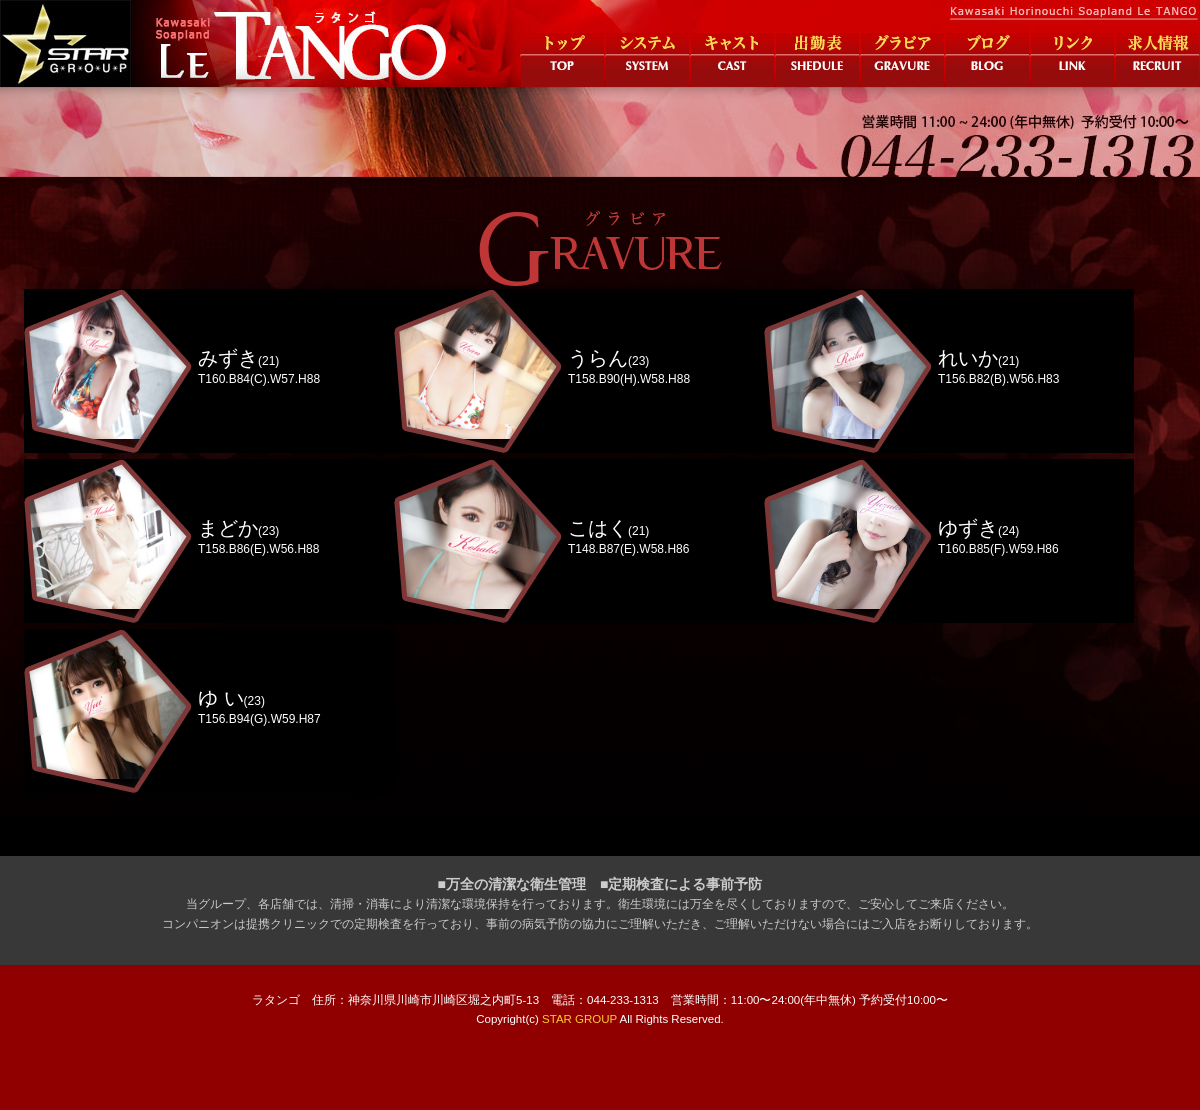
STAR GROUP (579, 1019)
